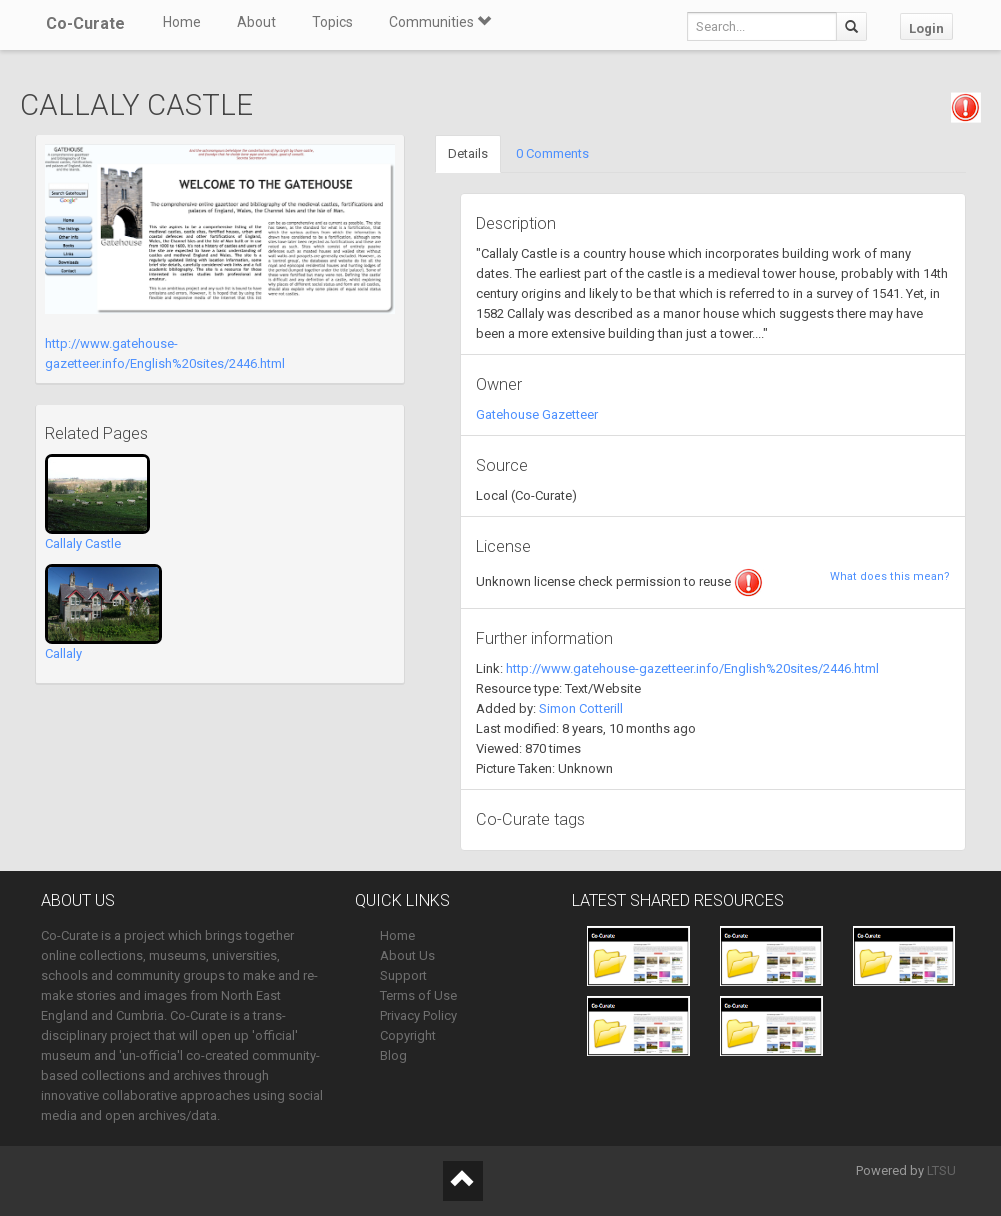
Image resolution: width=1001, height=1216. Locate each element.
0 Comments (552, 153)
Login (926, 28)
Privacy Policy (418, 1015)
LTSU (941, 1170)
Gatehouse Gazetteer (537, 414)
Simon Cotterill (581, 708)
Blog (393, 1055)
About (256, 22)
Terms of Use (418, 995)
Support (403, 975)
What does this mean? (890, 576)
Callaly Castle (83, 543)
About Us (407, 955)
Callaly (63, 653)
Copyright (408, 1035)
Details (468, 153)
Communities (440, 22)
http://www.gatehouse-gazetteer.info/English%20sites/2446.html (692, 668)
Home (182, 22)
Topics (332, 22)
